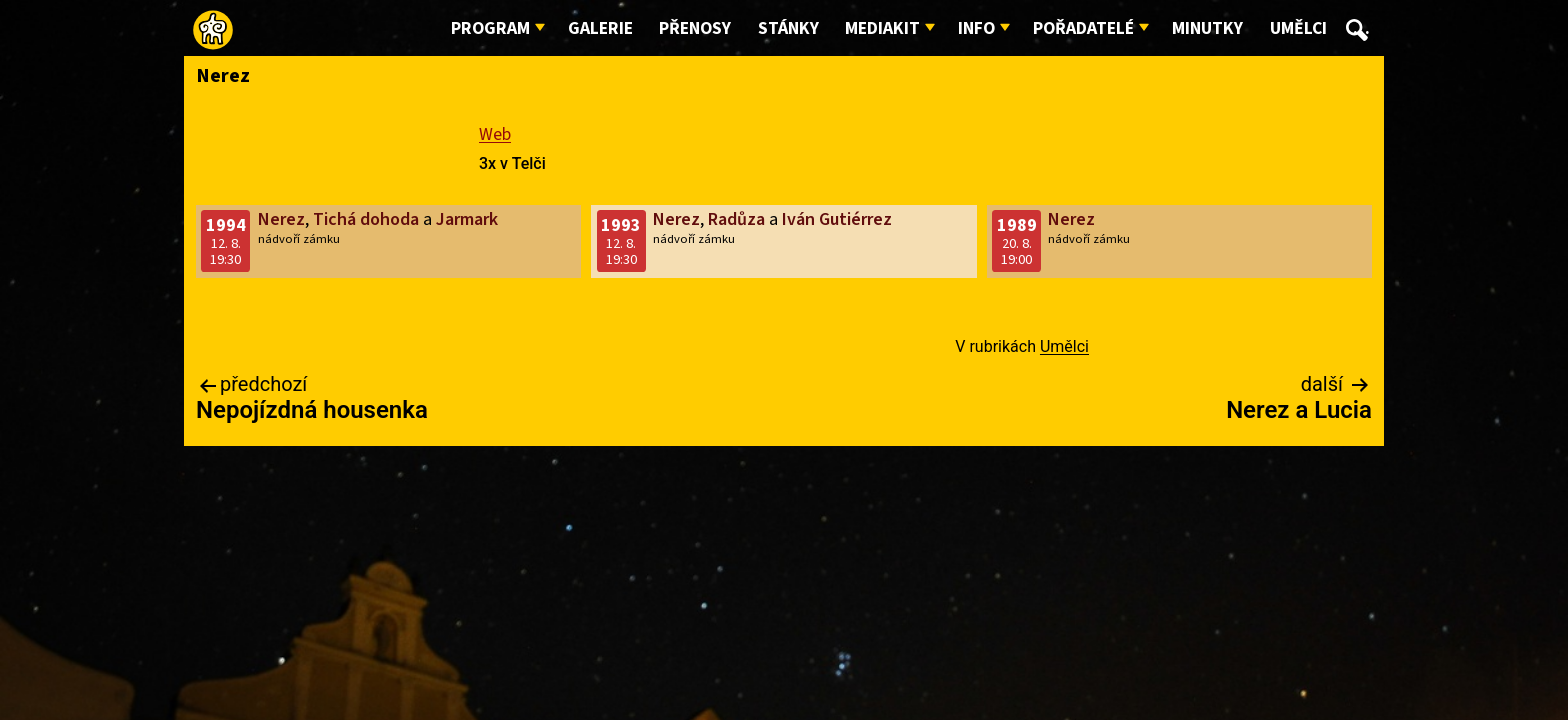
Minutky (1207, 28)
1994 (226, 225)
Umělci (1298, 28)
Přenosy (695, 28)
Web (495, 134)
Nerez (281, 219)
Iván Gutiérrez (837, 219)
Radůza (736, 219)
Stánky (788, 28)
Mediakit (882, 28)
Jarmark (467, 219)
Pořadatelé (1083, 28)
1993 (621, 225)
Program (490, 28)
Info (976, 28)
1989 (1017, 225)
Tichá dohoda (366, 219)
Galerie (600, 28)
